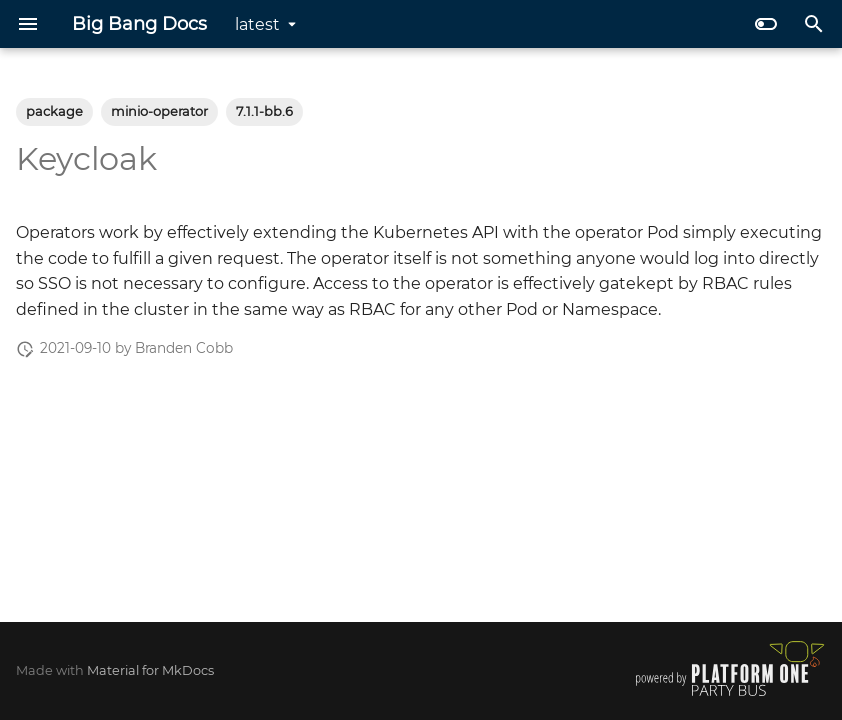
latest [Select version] (257, 24)
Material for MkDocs (150, 670)
